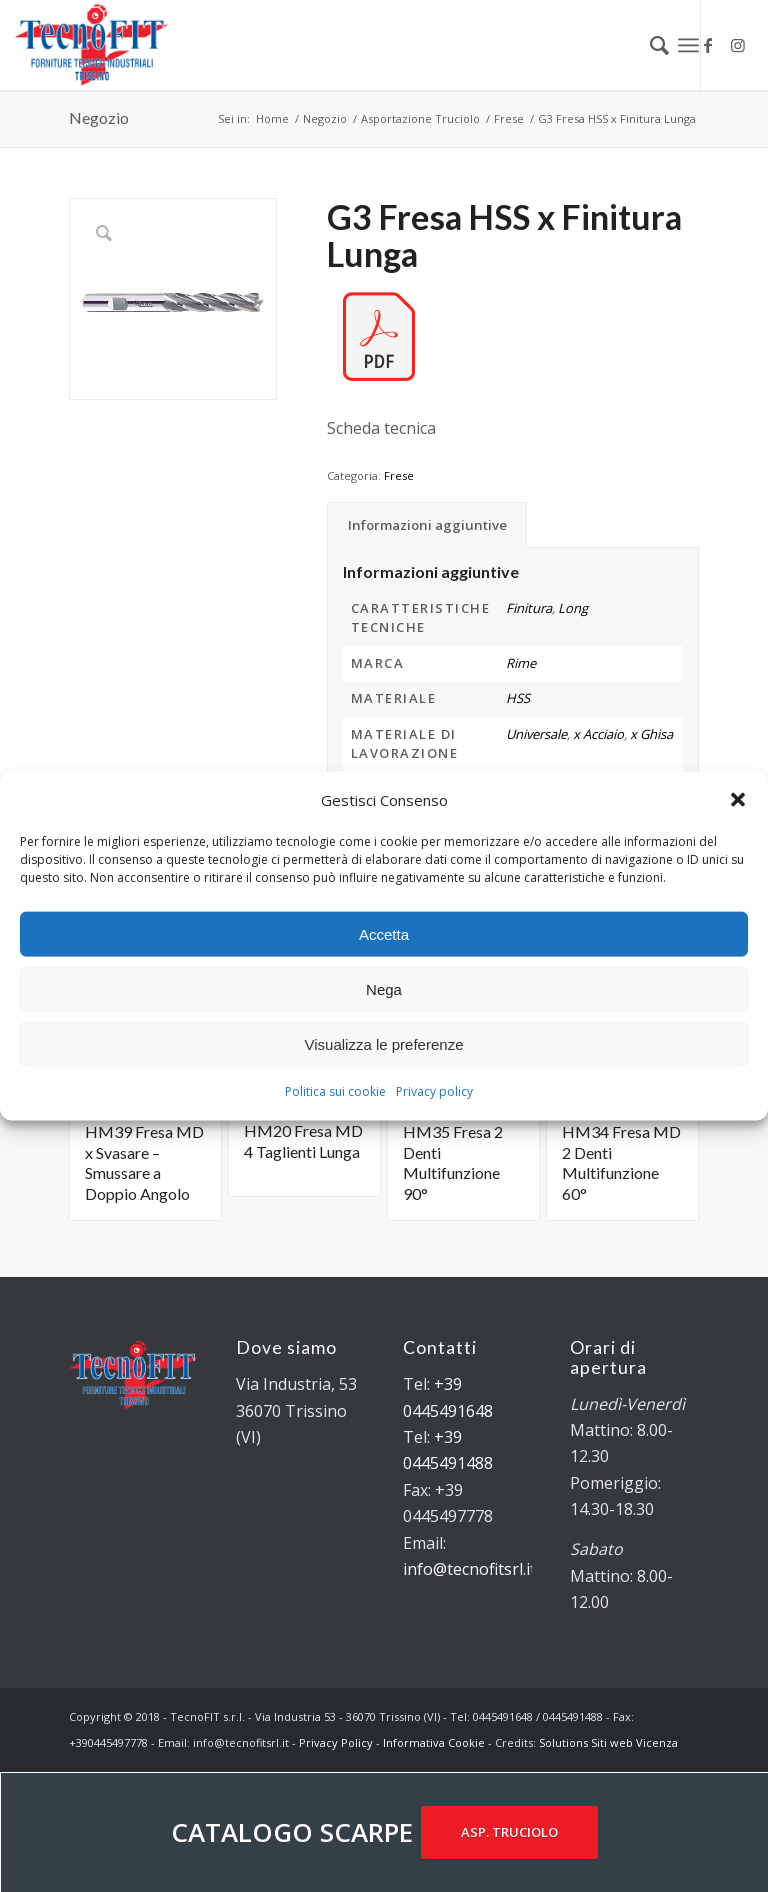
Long (573, 608)
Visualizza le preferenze (384, 1044)
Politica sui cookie (335, 1091)
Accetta (384, 934)
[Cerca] (649, 45)
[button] (738, 800)
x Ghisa (651, 734)
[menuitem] (649, 45)
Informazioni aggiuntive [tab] (427, 525)
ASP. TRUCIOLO (509, 1832)
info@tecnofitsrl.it (469, 1569)
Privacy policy (434, 1091)
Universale (536, 734)
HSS (518, 698)
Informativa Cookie (434, 1742)
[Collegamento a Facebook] (708, 45)
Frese (399, 475)
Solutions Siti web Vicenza (608, 1742)
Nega (384, 989)
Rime (521, 663)
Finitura (529, 608)
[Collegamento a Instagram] (738, 45)
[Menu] (688, 45)
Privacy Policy (336, 1742)
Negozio (99, 117)
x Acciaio (598, 734)
